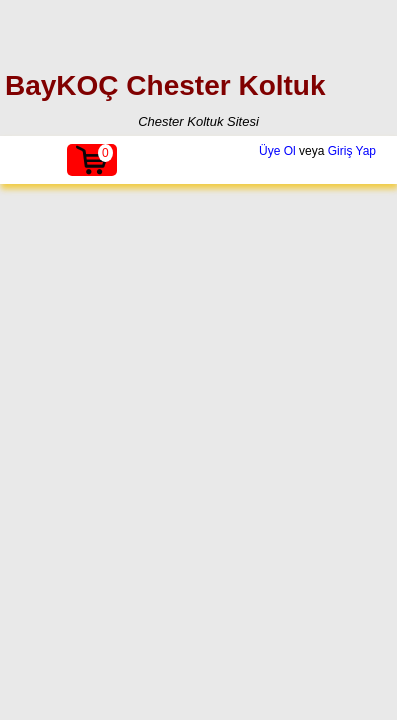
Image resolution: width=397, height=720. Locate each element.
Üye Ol (277, 151)
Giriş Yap (352, 151)
